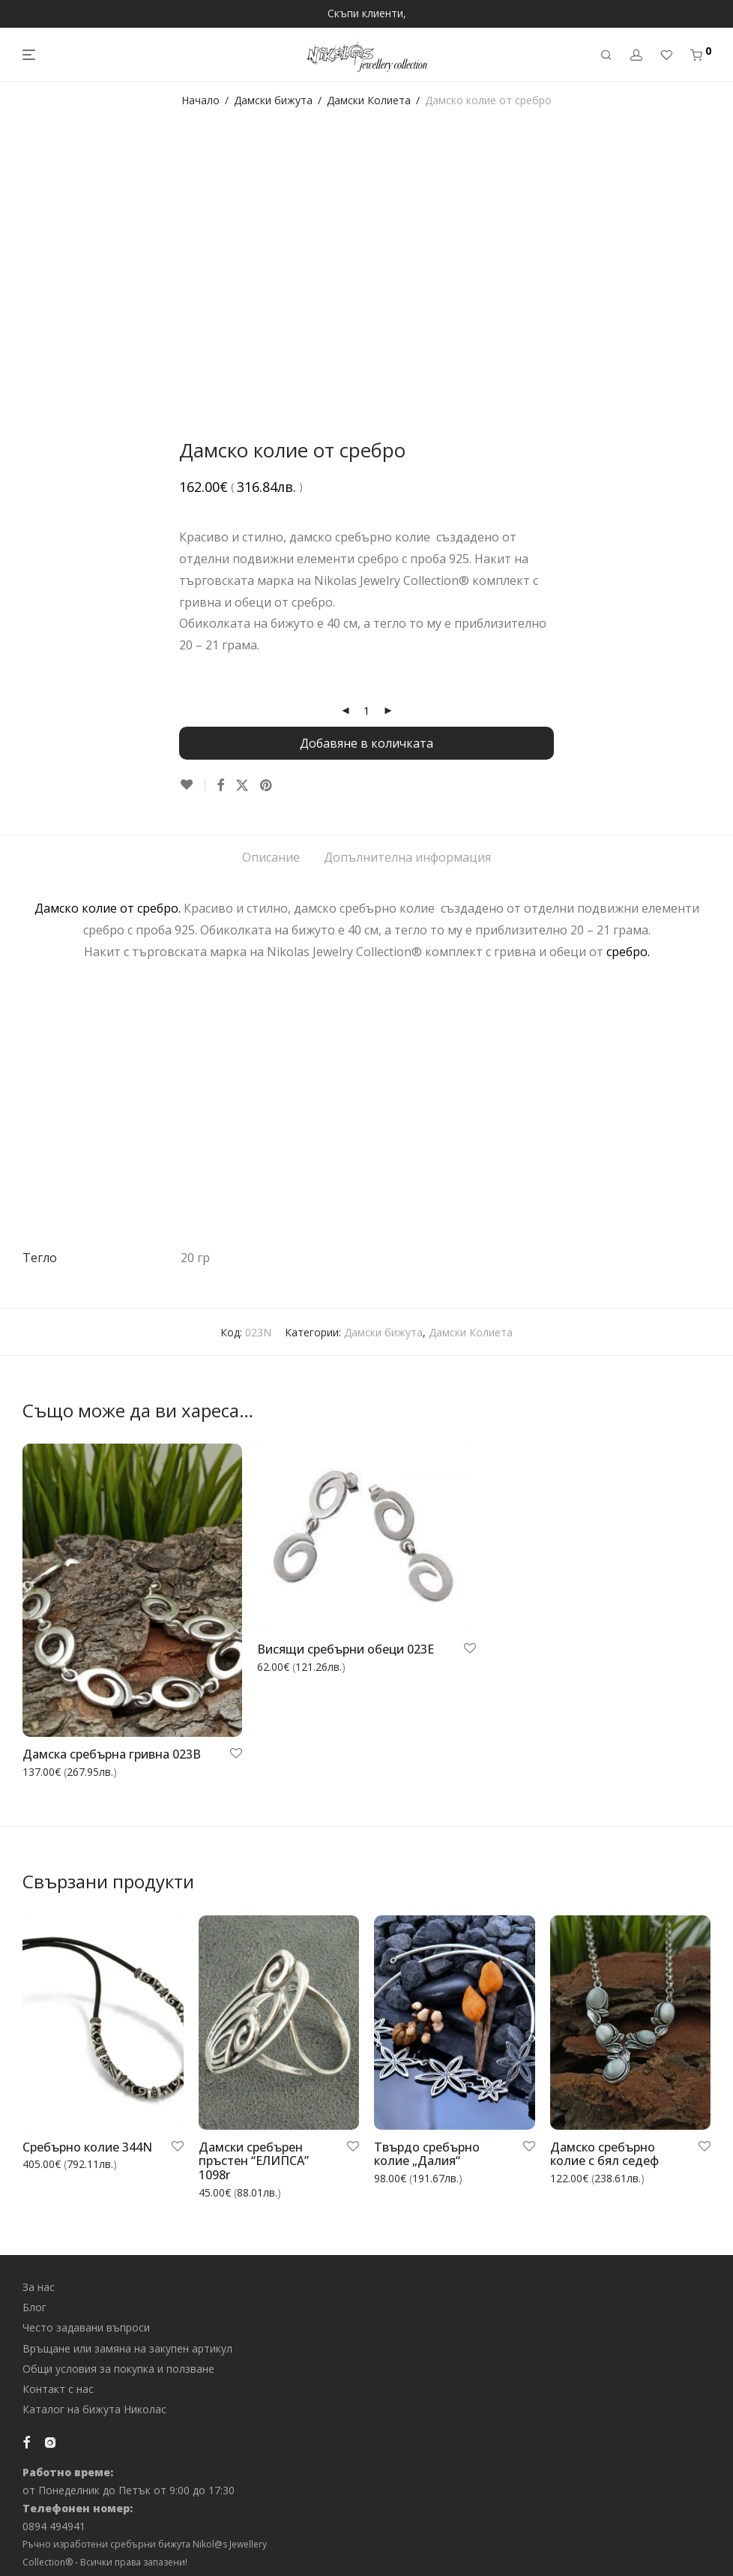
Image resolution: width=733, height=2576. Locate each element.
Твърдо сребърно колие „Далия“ (427, 2154)
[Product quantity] (366, 711)
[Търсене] (606, 55)
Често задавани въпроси (86, 2327)
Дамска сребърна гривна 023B (111, 1754)
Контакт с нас (58, 2389)
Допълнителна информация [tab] (407, 857)
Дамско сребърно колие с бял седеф (604, 2154)
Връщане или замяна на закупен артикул (127, 2348)
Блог (34, 2307)
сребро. (628, 951)
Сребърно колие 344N (87, 2147)
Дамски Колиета (369, 100)
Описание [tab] (271, 857)
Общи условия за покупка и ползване (118, 2369)
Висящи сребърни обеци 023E (345, 1649)
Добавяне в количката (366, 743)
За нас (38, 2287)
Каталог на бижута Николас (94, 2409)
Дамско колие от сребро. (107, 908)
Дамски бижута (273, 100)
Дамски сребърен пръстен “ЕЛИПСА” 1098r (254, 2161)
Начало (200, 100)
